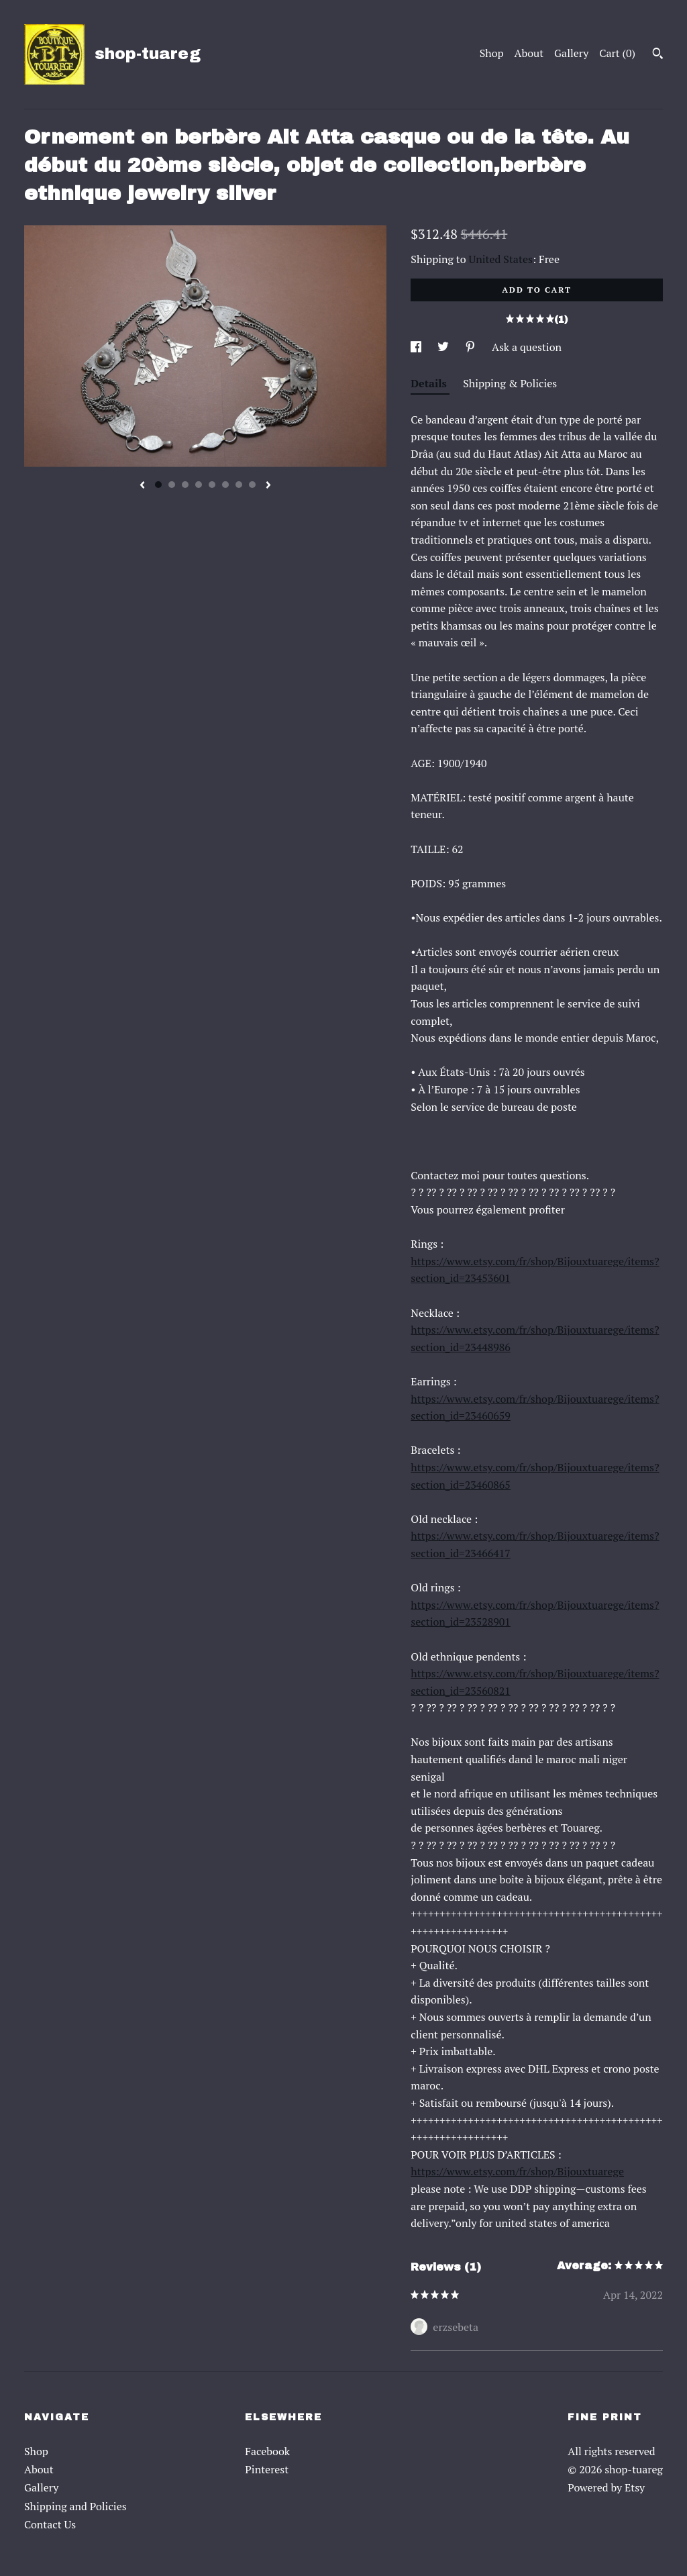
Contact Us (50, 2524)
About (529, 53)
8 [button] (252, 484)
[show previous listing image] (142, 486)
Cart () (617, 53)
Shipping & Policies (510, 383)
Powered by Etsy (606, 2487)
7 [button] (238, 484)
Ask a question (527, 347)
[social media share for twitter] (444, 347)
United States (501, 259)
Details (430, 383)
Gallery (571, 53)
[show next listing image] (268, 486)
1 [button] (158, 484)
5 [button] (212, 484)
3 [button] (185, 484)
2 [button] (171, 484)
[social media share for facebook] (417, 347)
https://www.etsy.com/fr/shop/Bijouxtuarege (517, 2171)
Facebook (267, 2451)
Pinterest (266, 2469)
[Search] (658, 55)
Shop (492, 53)
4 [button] (198, 484)
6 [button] (225, 484)
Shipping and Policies (75, 2506)
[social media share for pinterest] (471, 347)
